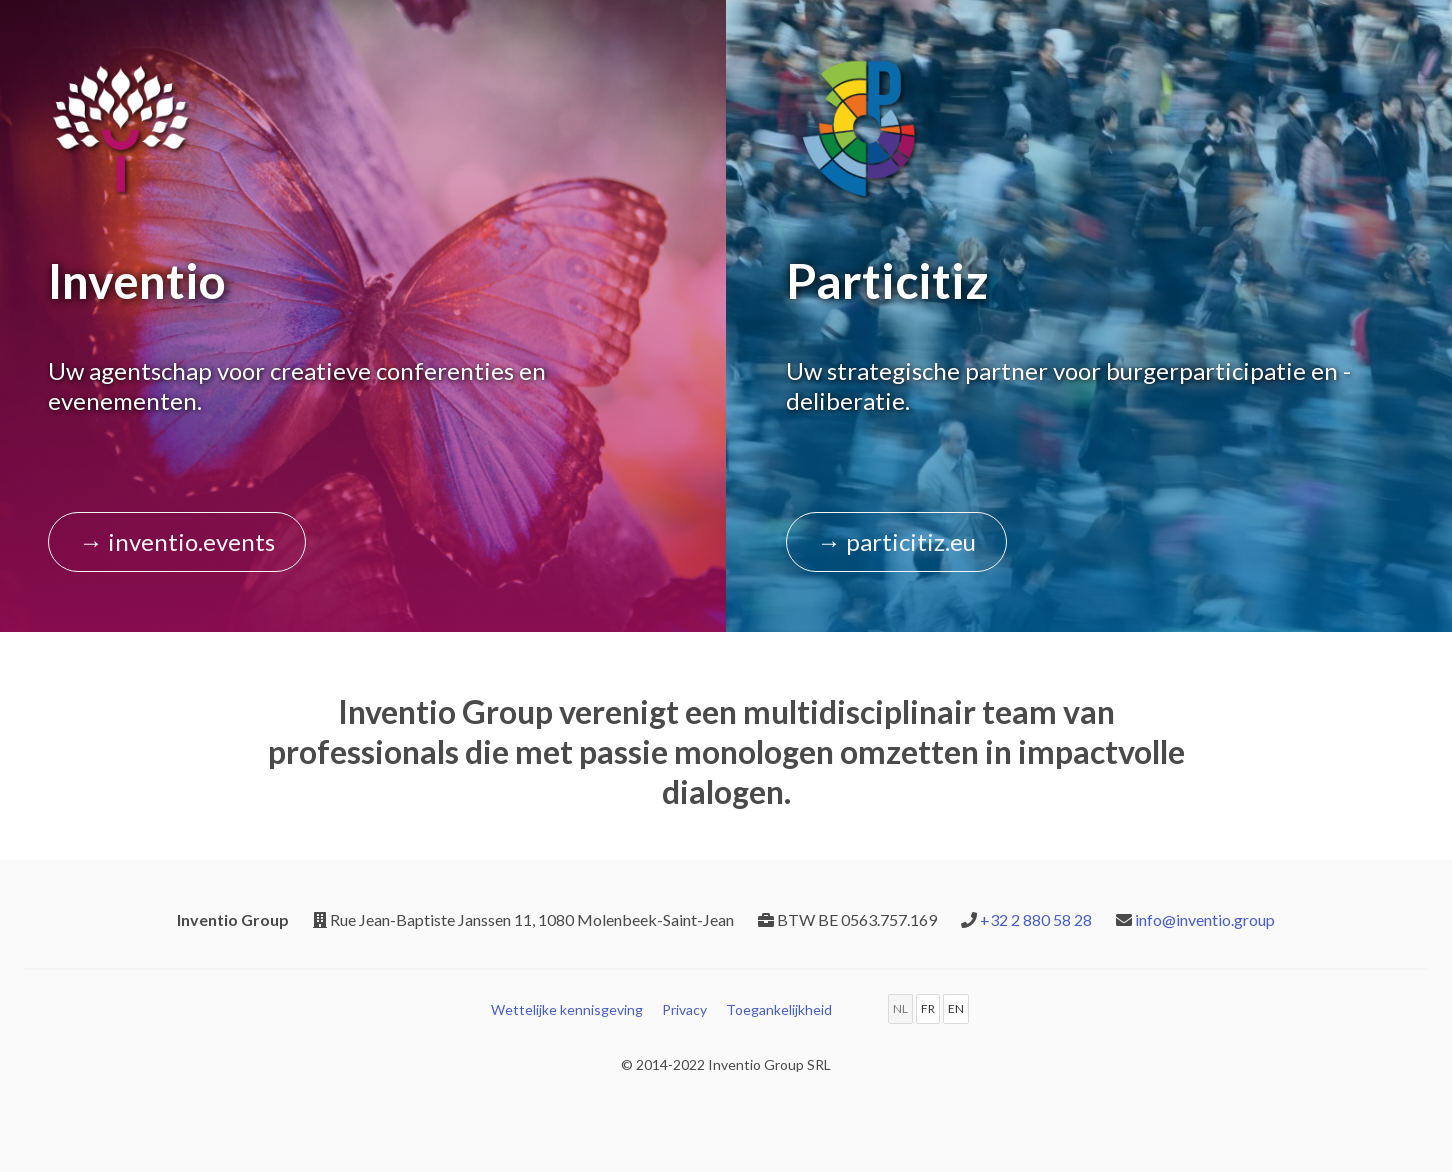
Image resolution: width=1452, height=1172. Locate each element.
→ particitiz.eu (896, 541)
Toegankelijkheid (779, 1009)
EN (956, 1008)
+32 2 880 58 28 (1036, 919)
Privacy (684, 1009)
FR (928, 1008)
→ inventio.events (177, 541)
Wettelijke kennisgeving (567, 1009)
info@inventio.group (1205, 919)
